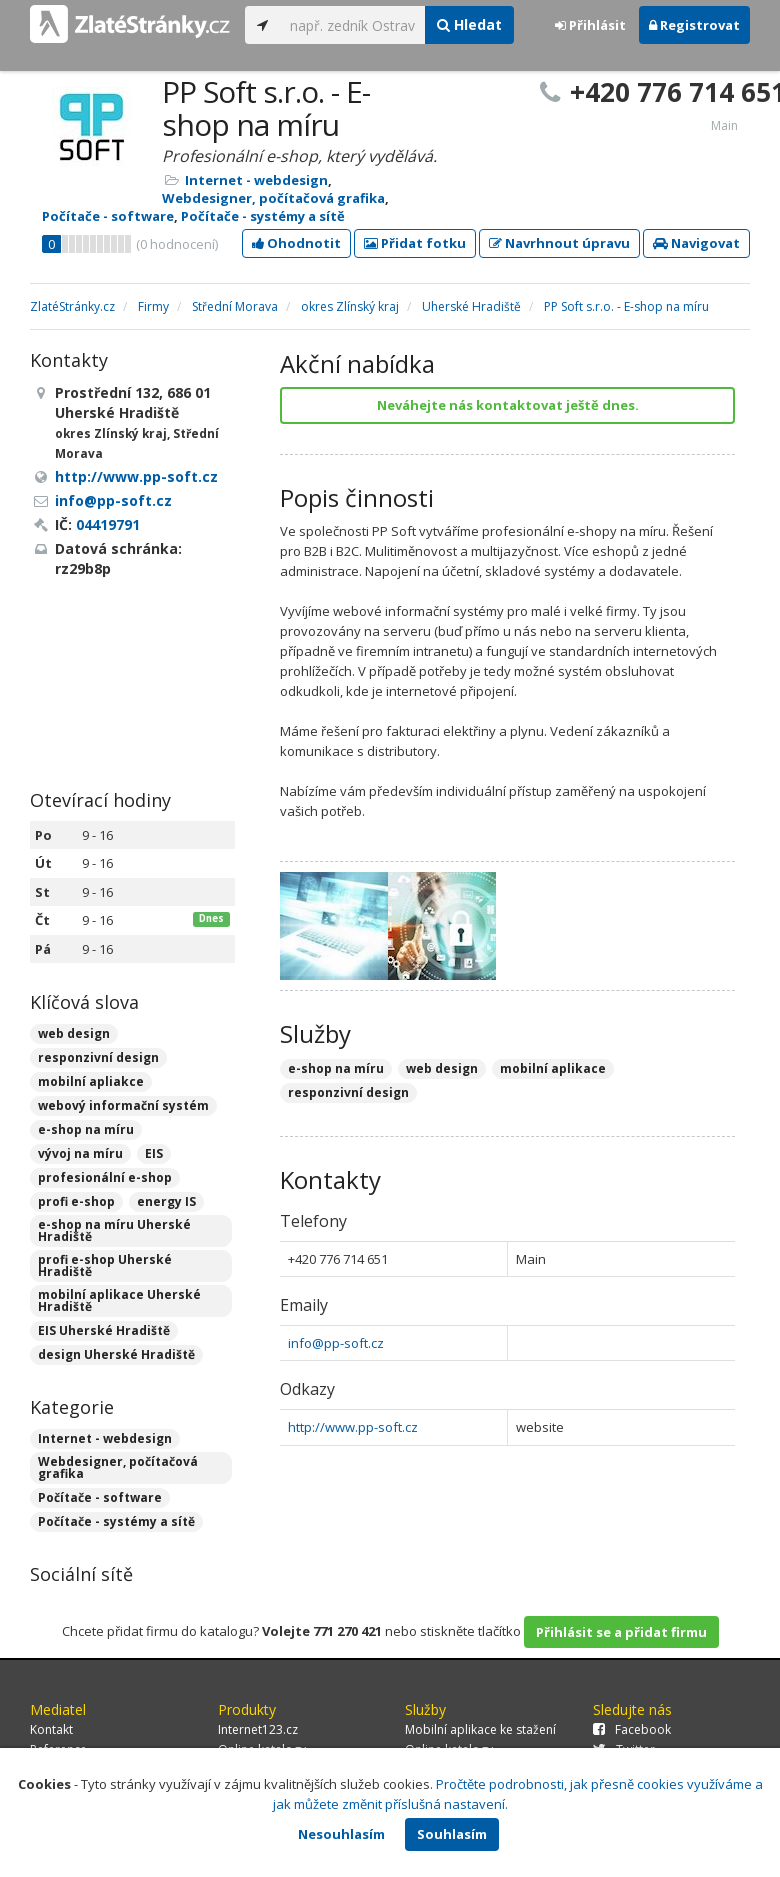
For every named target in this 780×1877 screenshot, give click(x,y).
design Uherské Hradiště (116, 1354)
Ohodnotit (296, 243)
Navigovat (696, 243)
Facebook (632, 1729)
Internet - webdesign (256, 180)
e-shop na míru (86, 1129)
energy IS (166, 1201)
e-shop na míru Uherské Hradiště (114, 1230)
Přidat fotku (415, 243)
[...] (352, 25)
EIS (154, 1153)
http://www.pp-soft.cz (353, 1427)
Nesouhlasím (341, 1834)
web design (74, 1033)
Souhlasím (452, 1834)
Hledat (469, 24)
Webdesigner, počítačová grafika (273, 198)
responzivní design (98, 1057)
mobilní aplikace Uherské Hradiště (119, 1300)
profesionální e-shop (105, 1177)
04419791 (108, 524)
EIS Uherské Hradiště (104, 1330)
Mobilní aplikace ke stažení (480, 1729)
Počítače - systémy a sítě (263, 216)
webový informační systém (123, 1105)
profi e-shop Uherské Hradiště (105, 1265)
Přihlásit (590, 25)
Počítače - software (108, 216)
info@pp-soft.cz (336, 1343)
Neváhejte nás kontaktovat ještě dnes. (508, 405)
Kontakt (51, 1729)
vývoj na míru (80, 1153)
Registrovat (694, 25)
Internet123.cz (258, 1729)
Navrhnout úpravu (559, 243)
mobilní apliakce (91, 1081)
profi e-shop (76, 1201)
